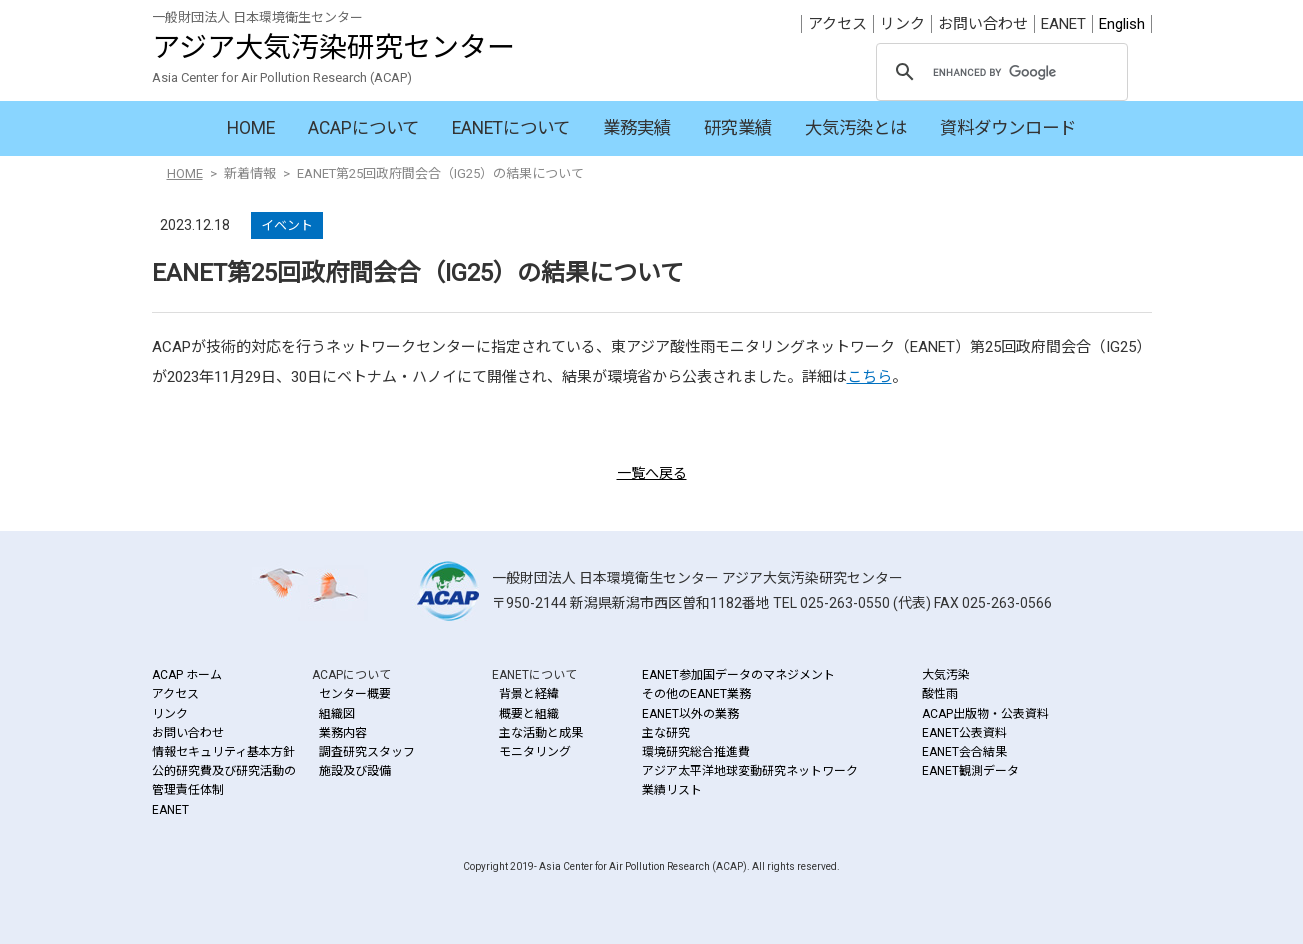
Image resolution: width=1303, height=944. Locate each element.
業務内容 (343, 733)
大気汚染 (946, 675)
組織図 (337, 714)
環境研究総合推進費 (696, 752)
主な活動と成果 (541, 733)
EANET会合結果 (964, 752)
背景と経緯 (529, 694)
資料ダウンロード (1008, 128)
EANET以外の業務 (690, 714)
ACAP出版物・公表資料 (985, 714)
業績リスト (672, 790)
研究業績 (738, 128)
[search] (999, 73)
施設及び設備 (355, 771)
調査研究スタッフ (367, 752)
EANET (1063, 24)
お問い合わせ (983, 24)
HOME (251, 128)
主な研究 (666, 733)
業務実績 (637, 128)
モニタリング (535, 752)
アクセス (837, 24)
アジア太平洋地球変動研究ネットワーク (750, 771)
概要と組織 (529, 714)
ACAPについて (363, 128)
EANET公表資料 (964, 733)
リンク (902, 24)
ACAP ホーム (187, 675)
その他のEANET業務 (696, 694)
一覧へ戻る (652, 473)
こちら (869, 377)
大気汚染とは (856, 128)
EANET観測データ (970, 771)
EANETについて (511, 128)
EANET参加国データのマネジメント (738, 675)
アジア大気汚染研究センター (333, 47)
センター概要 (355, 694)
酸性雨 (940, 694)
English (1122, 24)
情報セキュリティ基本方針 (223, 752)
